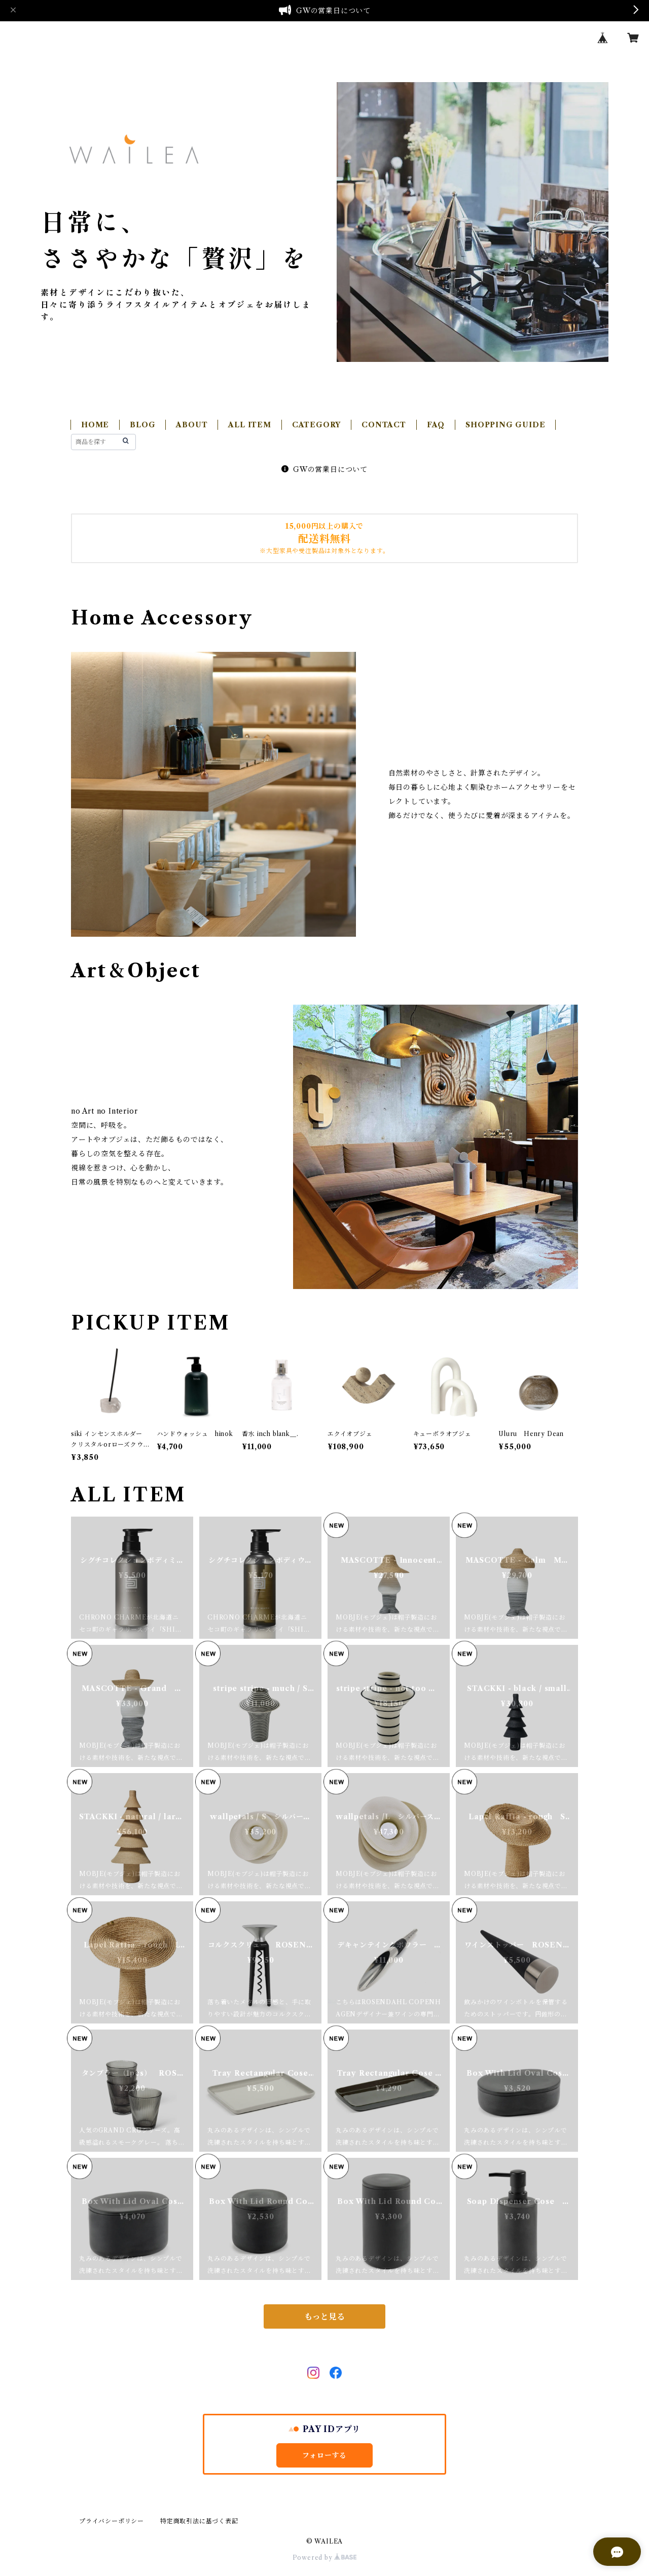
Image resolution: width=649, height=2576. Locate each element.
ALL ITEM (249, 424)
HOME (95, 424)
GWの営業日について (324, 469)
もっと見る (324, 2316)
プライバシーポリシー (111, 2521)
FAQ (436, 424)
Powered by (325, 2557)
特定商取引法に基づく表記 (199, 2521)
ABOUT (191, 424)
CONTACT (384, 424)
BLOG (142, 424)
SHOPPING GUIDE (505, 424)
